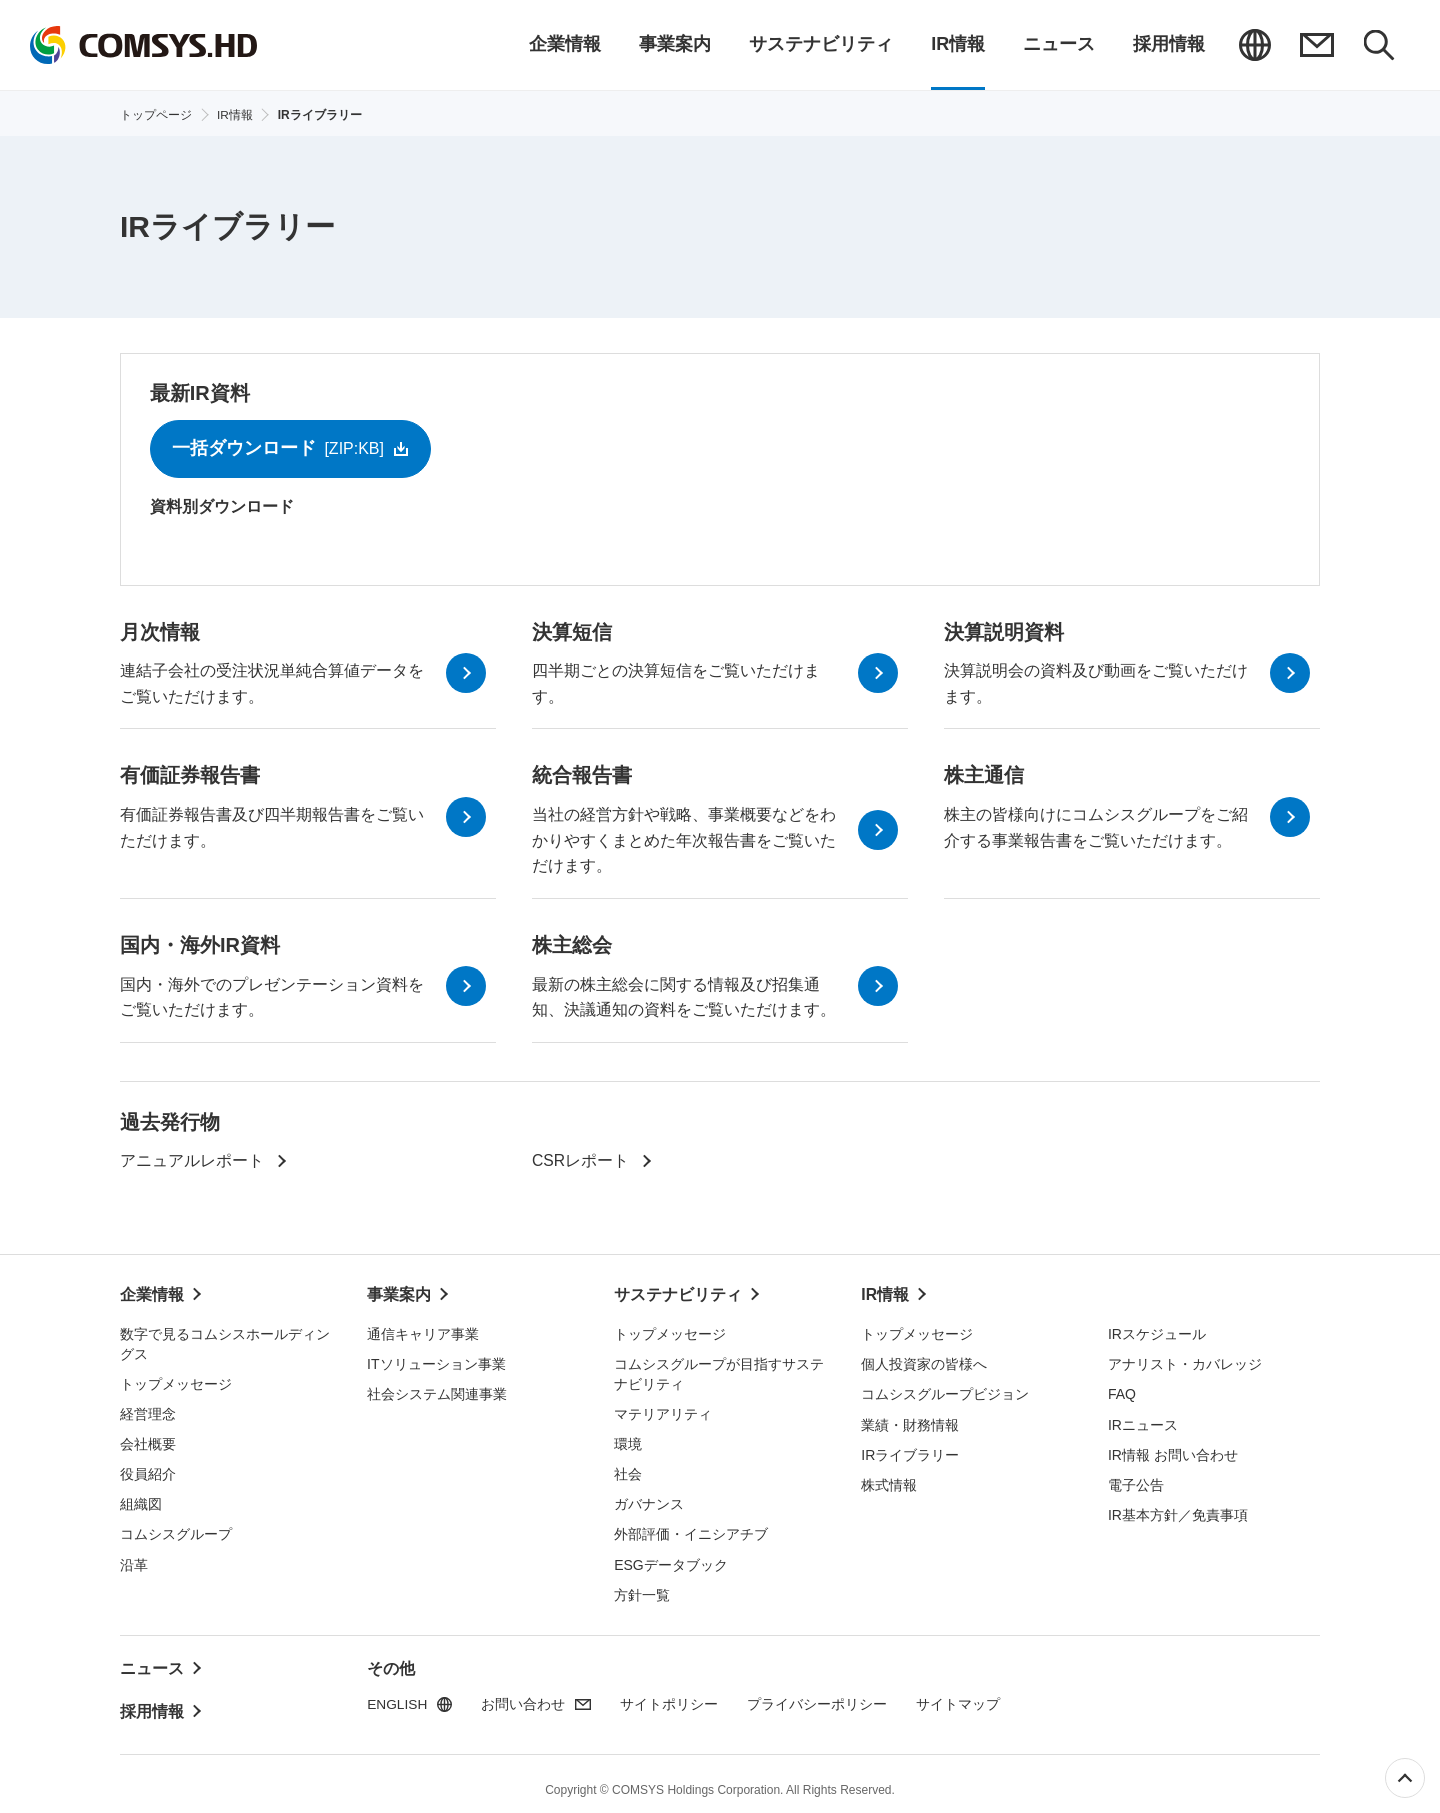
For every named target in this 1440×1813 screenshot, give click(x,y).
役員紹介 (148, 1473)
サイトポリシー (671, 1703)
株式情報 (889, 1483)
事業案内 (399, 1295)
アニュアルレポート (192, 1163)
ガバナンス (649, 1503)
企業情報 (152, 1295)
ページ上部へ (1405, 1778)
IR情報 (885, 1295)
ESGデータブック (671, 1563)
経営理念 (148, 1413)
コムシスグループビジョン (945, 1393)
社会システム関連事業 (437, 1393)
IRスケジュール (1157, 1333)
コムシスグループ (176, 1533)
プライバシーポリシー (819, 1703)
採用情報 (152, 1703)
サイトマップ (960, 1703)
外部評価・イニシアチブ (691, 1533)
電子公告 (1136, 1483)
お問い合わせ (1317, 45)
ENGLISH (1255, 45)
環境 (628, 1443)
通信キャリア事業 (423, 1333)
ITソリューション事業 (436, 1363)
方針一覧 (642, 1593)
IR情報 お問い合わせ (1173, 1453)
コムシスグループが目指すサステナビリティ (719, 1373)
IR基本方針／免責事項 (1178, 1514)
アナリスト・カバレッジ (1185, 1363)
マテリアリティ (663, 1413)
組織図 (141, 1503)
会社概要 (148, 1443)
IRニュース (1143, 1423)
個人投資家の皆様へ (924, 1363)
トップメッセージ (176, 1383)
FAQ (1122, 1393)
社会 (628, 1473)
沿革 (134, 1563)
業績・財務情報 (910, 1423)
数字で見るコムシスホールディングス (225, 1343)
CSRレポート (581, 1163)
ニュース (152, 1665)
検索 (1379, 45)
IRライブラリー (910, 1453)
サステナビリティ (678, 1295)
